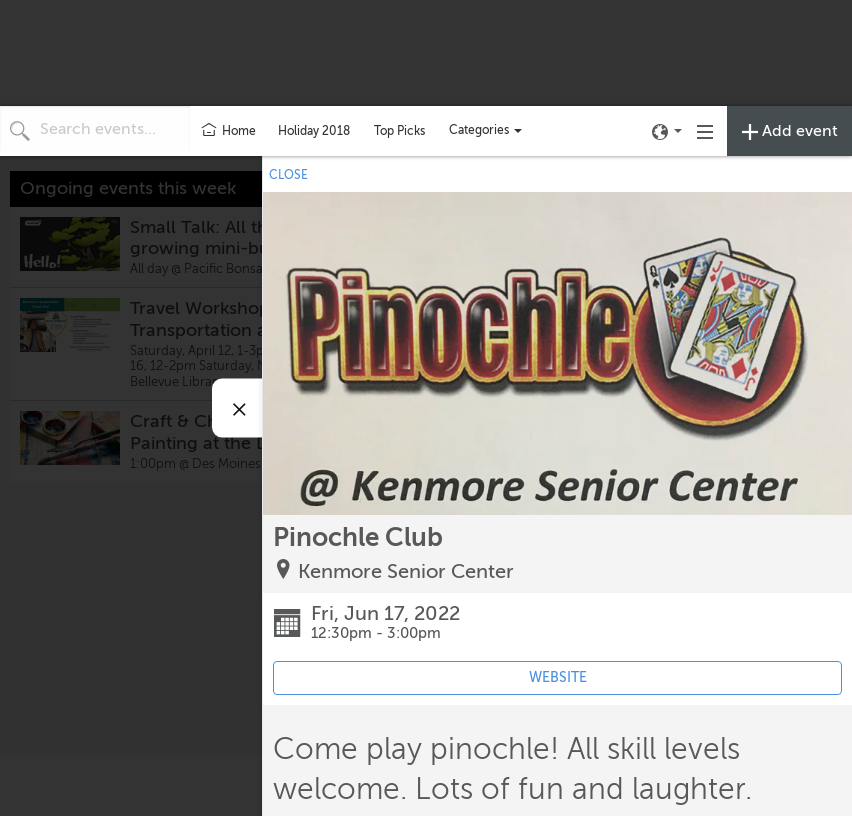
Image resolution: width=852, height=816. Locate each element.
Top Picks (399, 131)
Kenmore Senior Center (406, 571)
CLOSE (288, 175)
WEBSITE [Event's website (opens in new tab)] (558, 677)
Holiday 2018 (314, 131)
